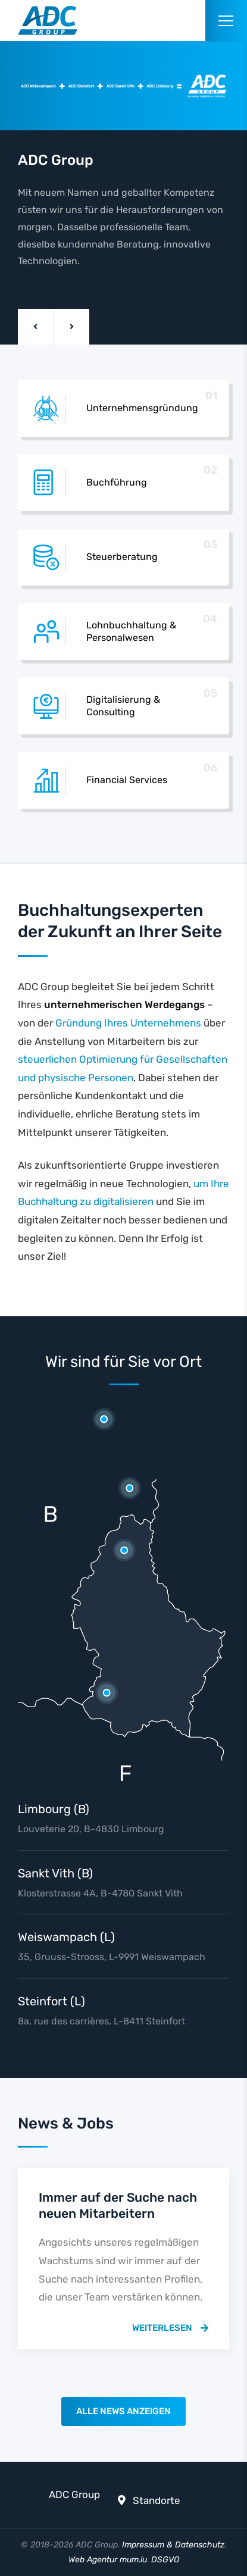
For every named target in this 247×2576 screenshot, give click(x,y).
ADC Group (74, 2494)
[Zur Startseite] (47, 20)
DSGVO (165, 2560)
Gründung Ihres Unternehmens (128, 1023)
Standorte (156, 2500)
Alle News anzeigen (123, 2411)
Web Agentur (92, 2560)
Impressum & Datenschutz (173, 2545)
